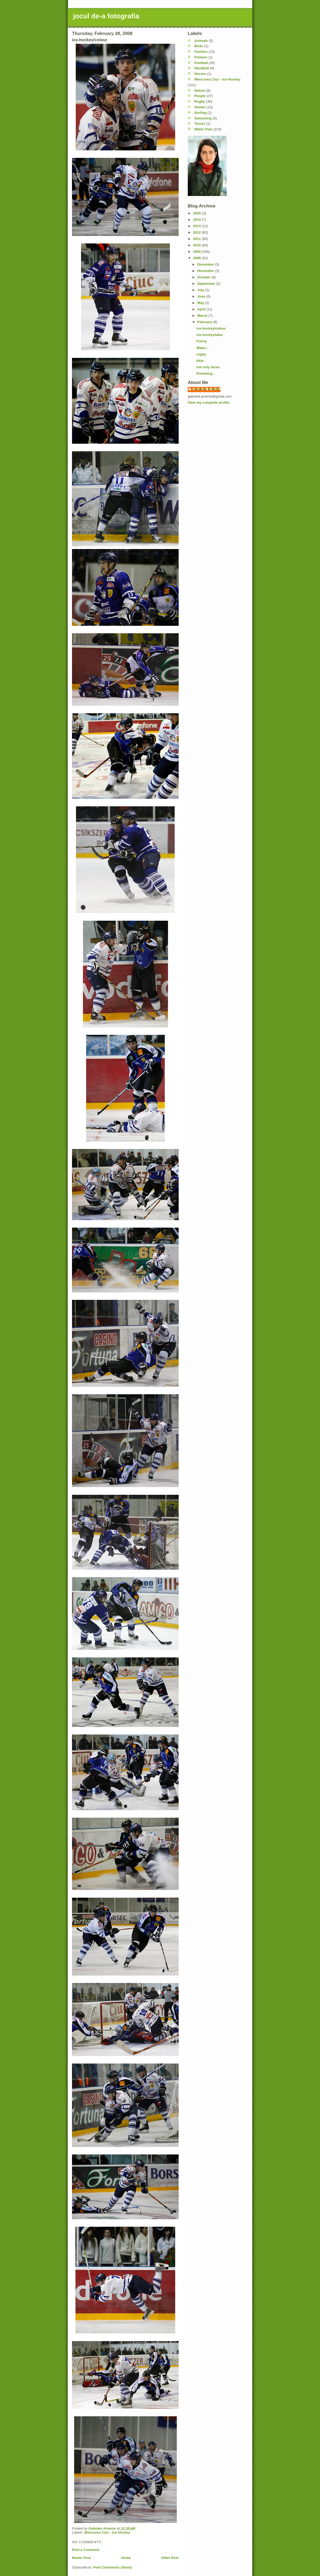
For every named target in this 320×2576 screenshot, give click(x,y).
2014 (197, 220)
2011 (197, 239)
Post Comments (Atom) (112, 2567)
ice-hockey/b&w (209, 335)
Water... (202, 348)
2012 (197, 232)
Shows (200, 107)
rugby (201, 354)
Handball (201, 68)
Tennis (199, 124)
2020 (197, 213)
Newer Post (81, 2558)
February (205, 322)
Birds (198, 46)
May (201, 303)
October (204, 277)
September (206, 284)
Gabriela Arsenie (207, 389)
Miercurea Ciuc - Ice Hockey (107, 2532)
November (206, 271)
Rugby (199, 101)
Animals (201, 41)
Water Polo (203, 129)
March (203, 316)
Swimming (203, 118)
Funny (201, 341)
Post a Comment (85, 2550)
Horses (200, 74)
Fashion (201, 52)
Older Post (170, 2558)
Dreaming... (205, 373)
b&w (199, 361)
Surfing (200, 113)
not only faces (207, 367)
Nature (199, 91)
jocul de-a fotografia (106, 16)
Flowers (200, 57)
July (201, 290)
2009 (197, 252)
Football (201, 63)
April (201, 309)
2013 (197, 226)
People (200, 96)
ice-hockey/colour (211, 328)
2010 (197, 245)
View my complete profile (208, 402)
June (201, 296)
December (206, 264)
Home (126, 2558)
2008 (197, 258)
